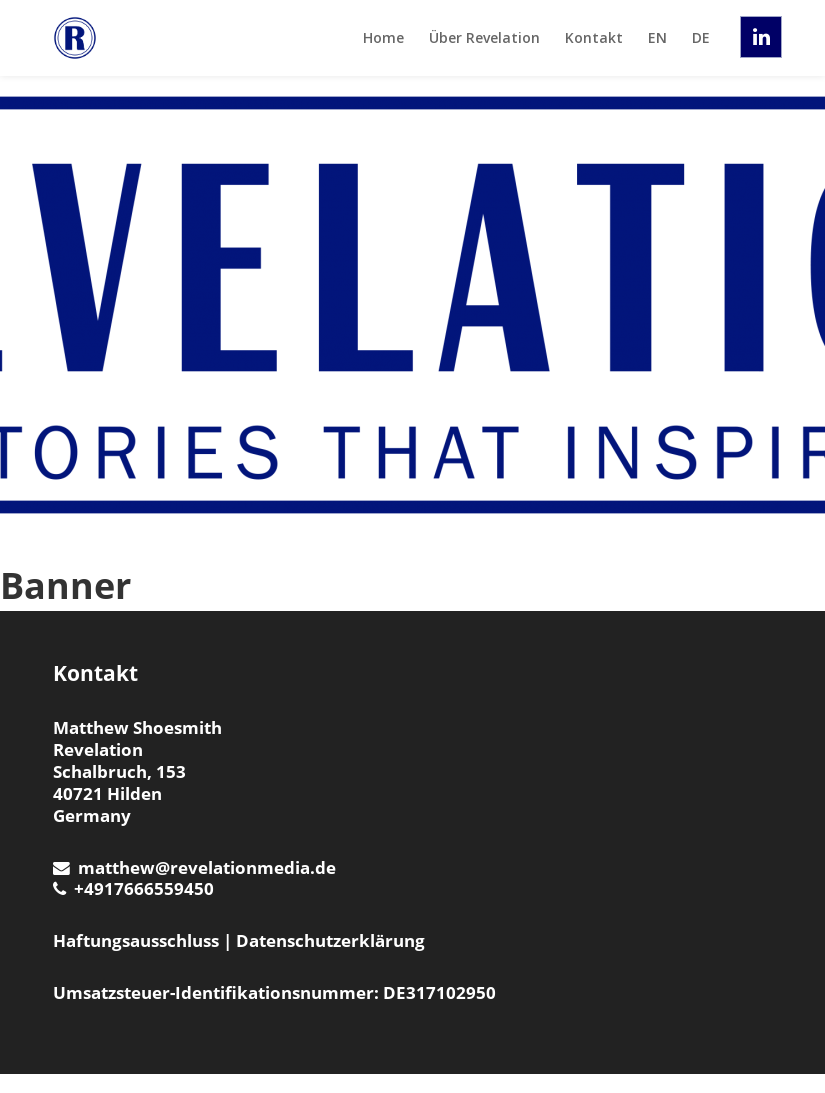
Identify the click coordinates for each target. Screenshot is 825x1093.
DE (701, 37)
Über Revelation (484, 37)
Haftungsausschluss (136, 940)
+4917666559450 (133, 888)
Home (383, 37)
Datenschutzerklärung (330, 940)
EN (657, 37)
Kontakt (594, 37)
